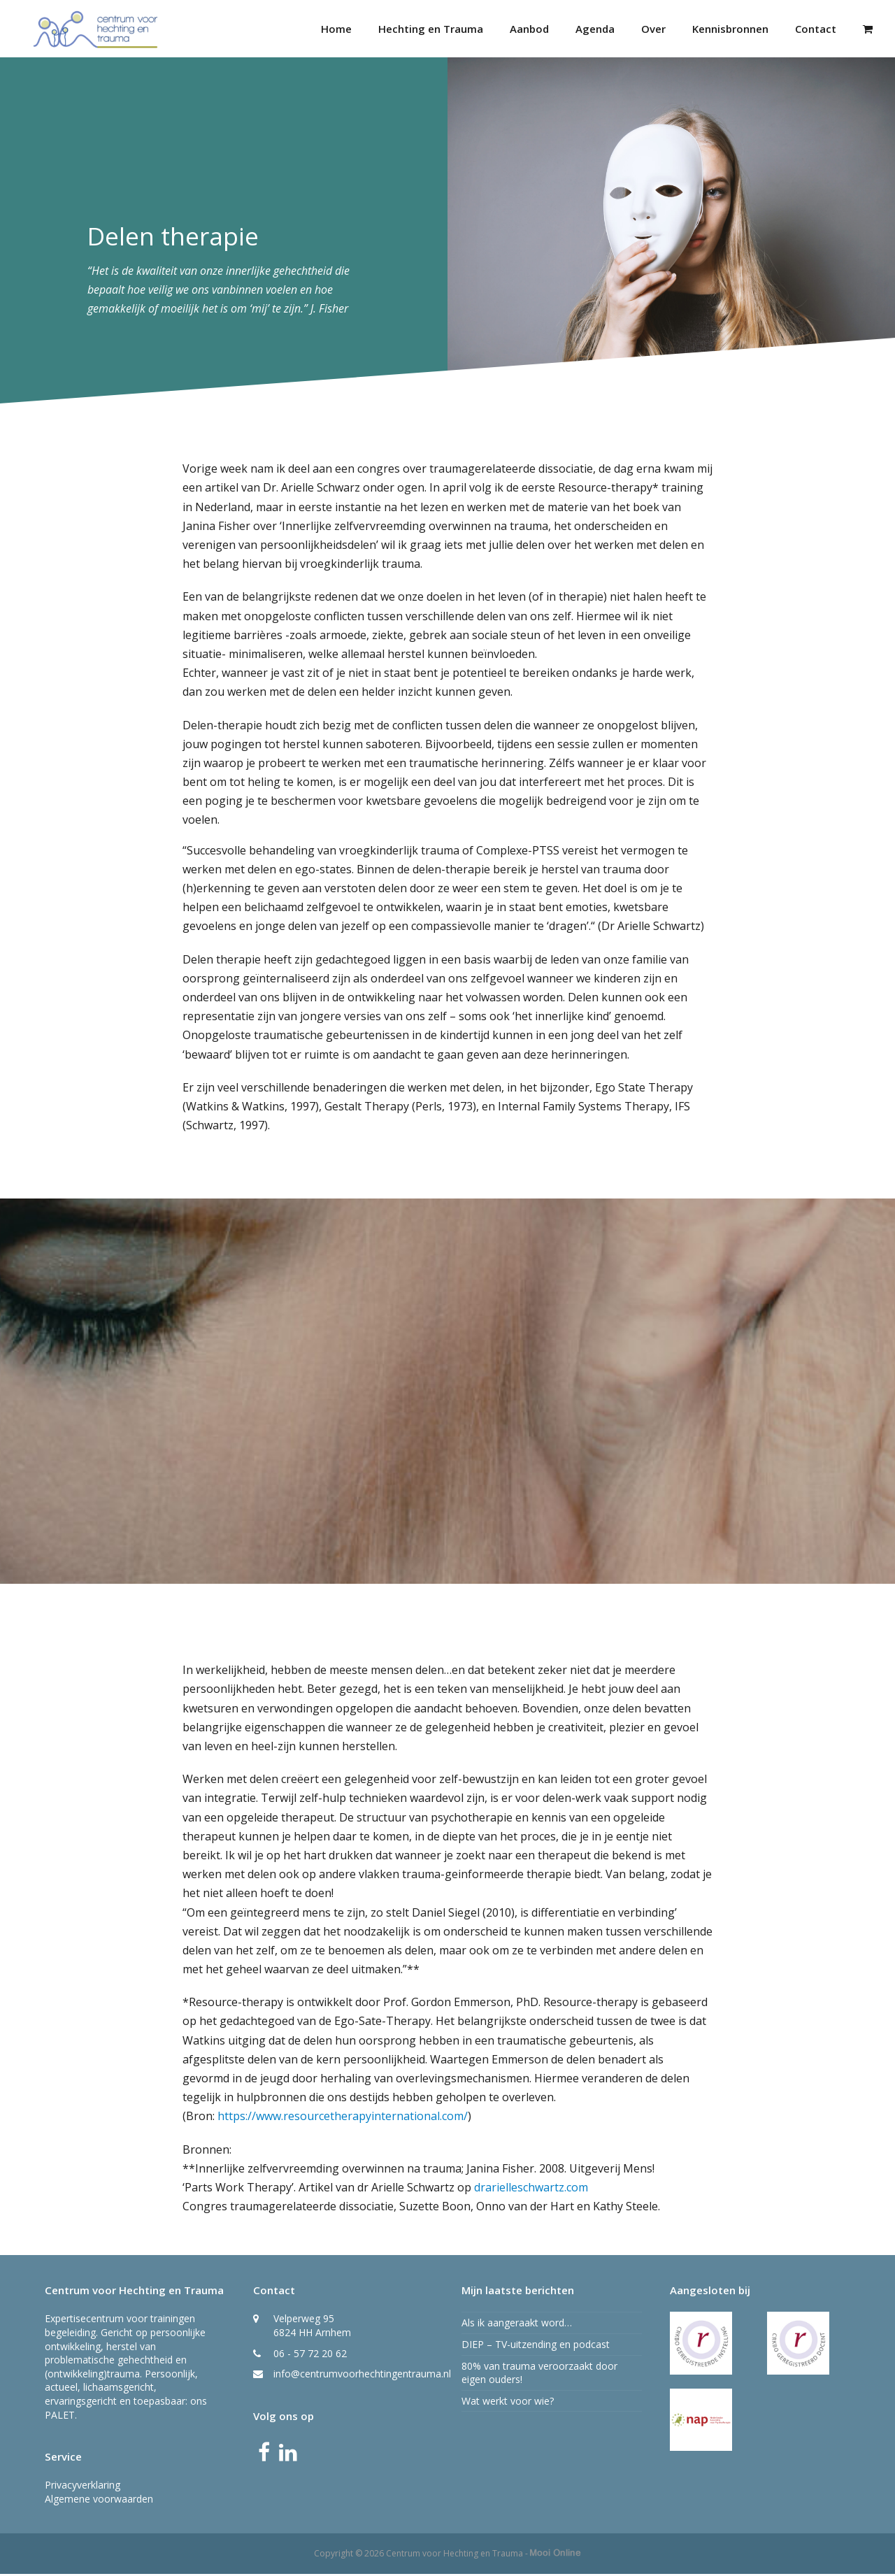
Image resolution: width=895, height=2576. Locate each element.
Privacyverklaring (82, 2486)
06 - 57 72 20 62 (310, 2354)
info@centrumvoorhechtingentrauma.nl (362, 2375)
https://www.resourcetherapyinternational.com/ (342, 2118)
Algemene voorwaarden (99, 2500)
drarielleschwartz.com (531, 2189)
